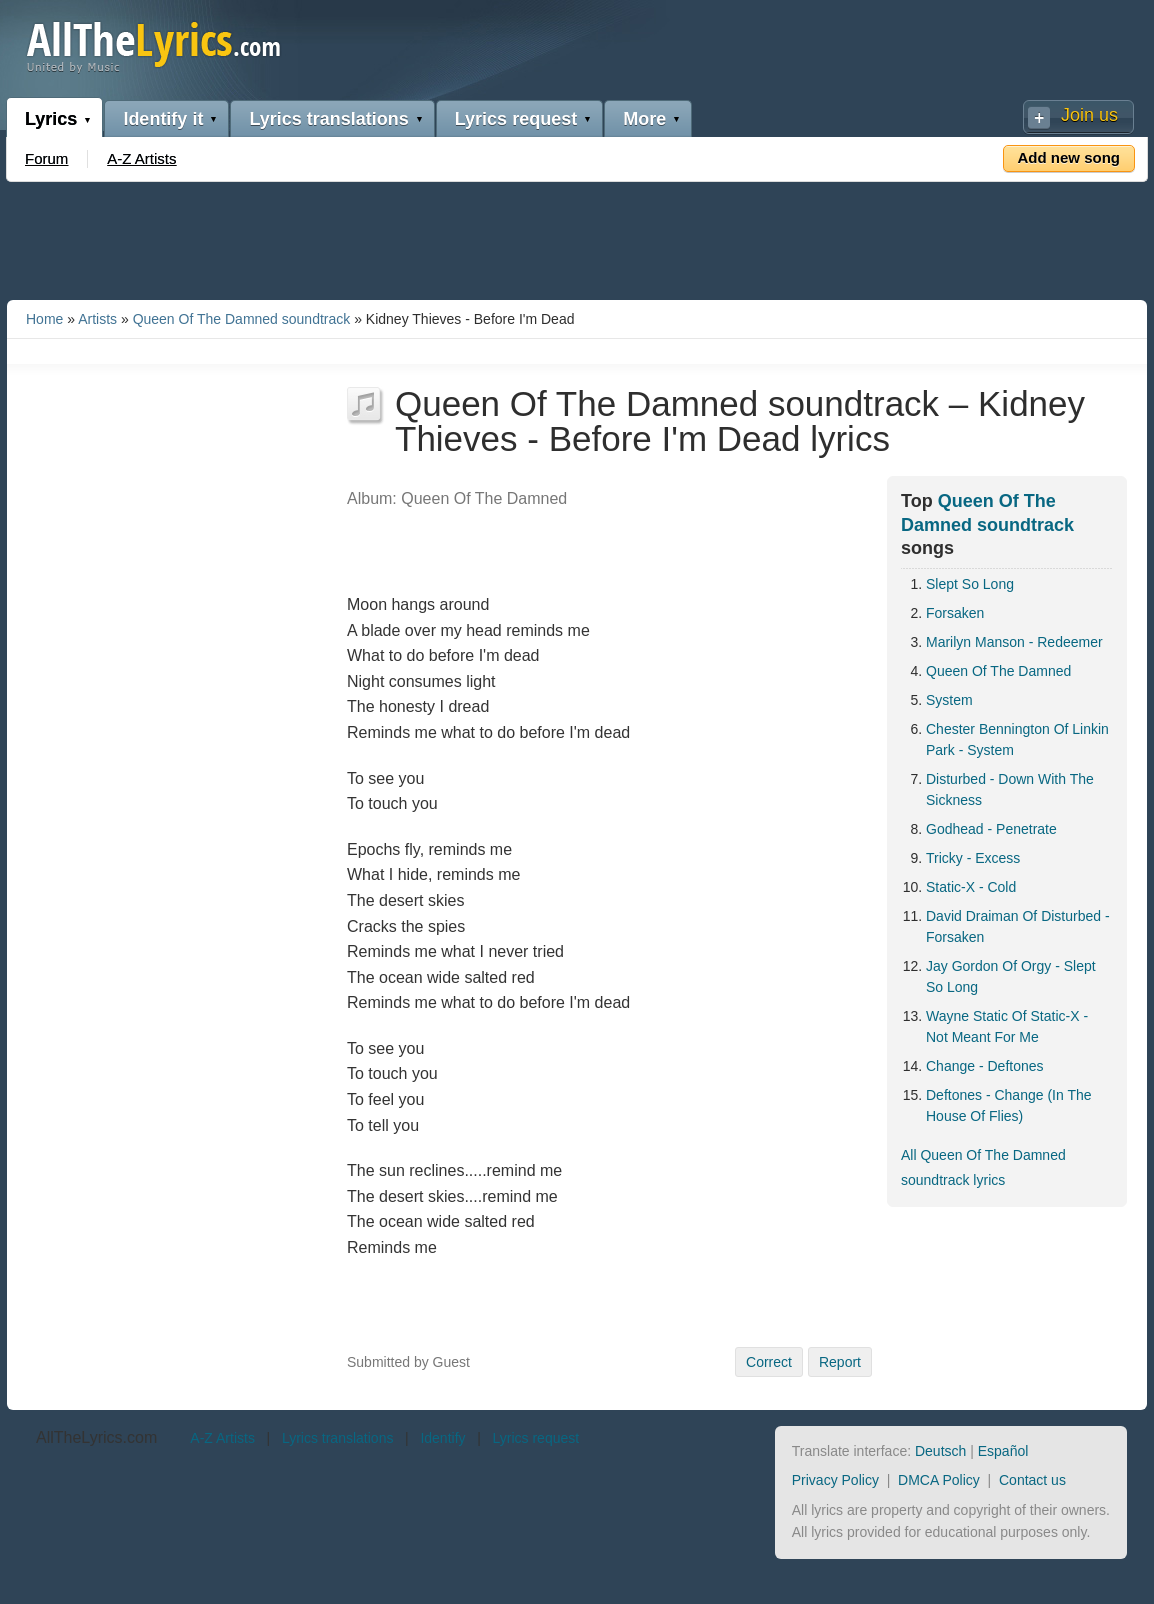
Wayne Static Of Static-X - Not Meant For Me (1007, 1026)
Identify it (163, 119)
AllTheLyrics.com (96, 1437)
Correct (769, 1362)
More (644, 119)
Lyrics (51, 119)
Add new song (1069, 157)
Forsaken (955, 613)
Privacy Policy (835, 1480)
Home (44, 319)
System (949, 700)
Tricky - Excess (973, 858)
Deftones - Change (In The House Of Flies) (1009, 1105)
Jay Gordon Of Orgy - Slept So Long (1011, 976)
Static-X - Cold (971, 887)
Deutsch (940, 1451)
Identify (442, 1438)
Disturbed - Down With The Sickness (1010, 789)
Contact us (1032, 1480)
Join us (1089, 115)
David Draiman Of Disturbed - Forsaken (1018, 926)
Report (840, 1362)
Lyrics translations (328, 119)
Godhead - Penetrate (991, 829)
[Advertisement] (577, 237)
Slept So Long (970, 584)
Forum (46, 158)
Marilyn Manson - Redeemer (1014, 642)
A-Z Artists (141, 158)
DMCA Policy (939, 1480)
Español (1003, 1451)
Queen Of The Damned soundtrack (242, 319)
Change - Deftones (985, 1066)
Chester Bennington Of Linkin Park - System (1017, 739)
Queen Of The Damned (998, 671)
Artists (97, 319)
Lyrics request (516, 119)
